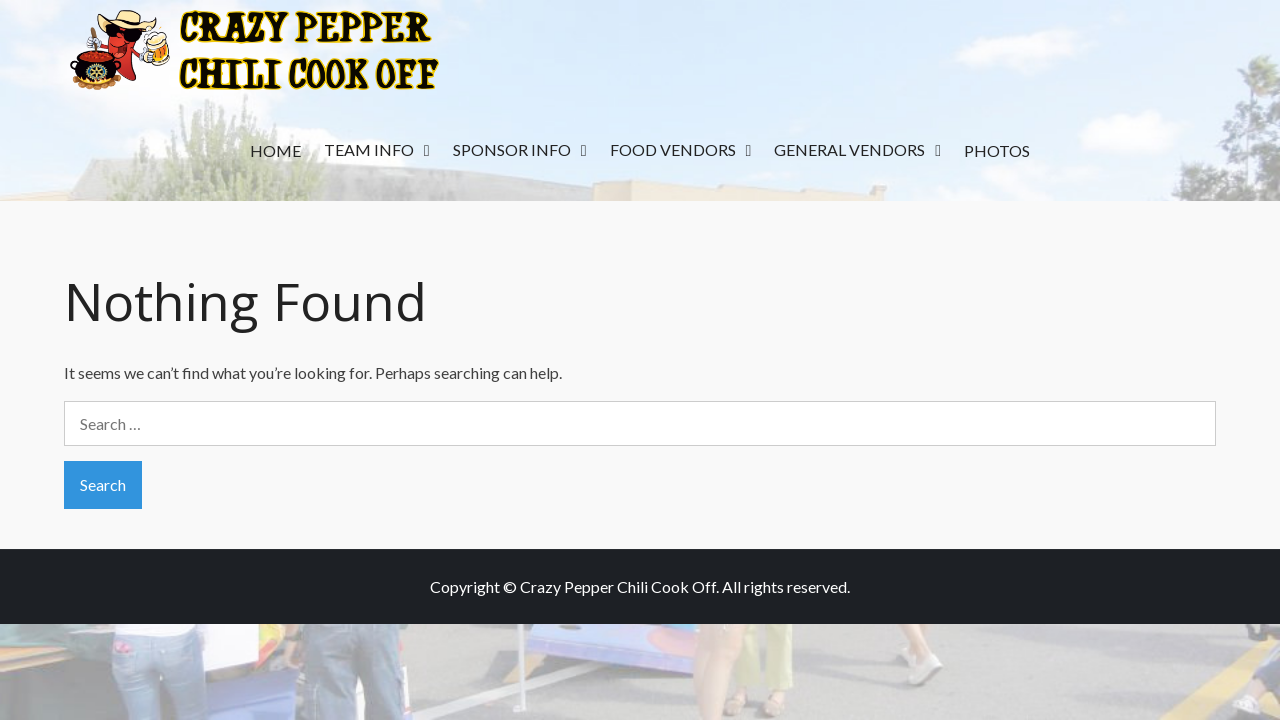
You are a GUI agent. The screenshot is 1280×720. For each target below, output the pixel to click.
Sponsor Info (512, 149)
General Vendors (849, 149)
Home (275, 150)
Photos (997, 150)
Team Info (369, 149)
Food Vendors (673, 149)
